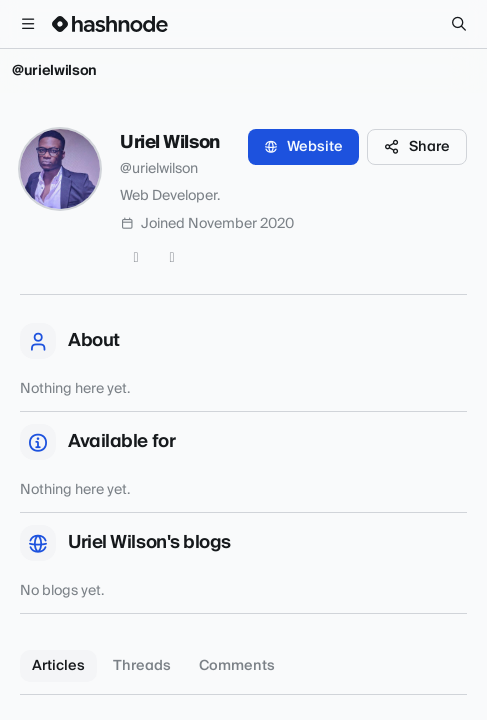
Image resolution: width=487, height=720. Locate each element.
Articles (58, 666)
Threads (142, 666)
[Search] (459, 24)
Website (303, 147)
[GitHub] (172, 258)
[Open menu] (28, 24)
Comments (237, 666)
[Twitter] (136, 258)
